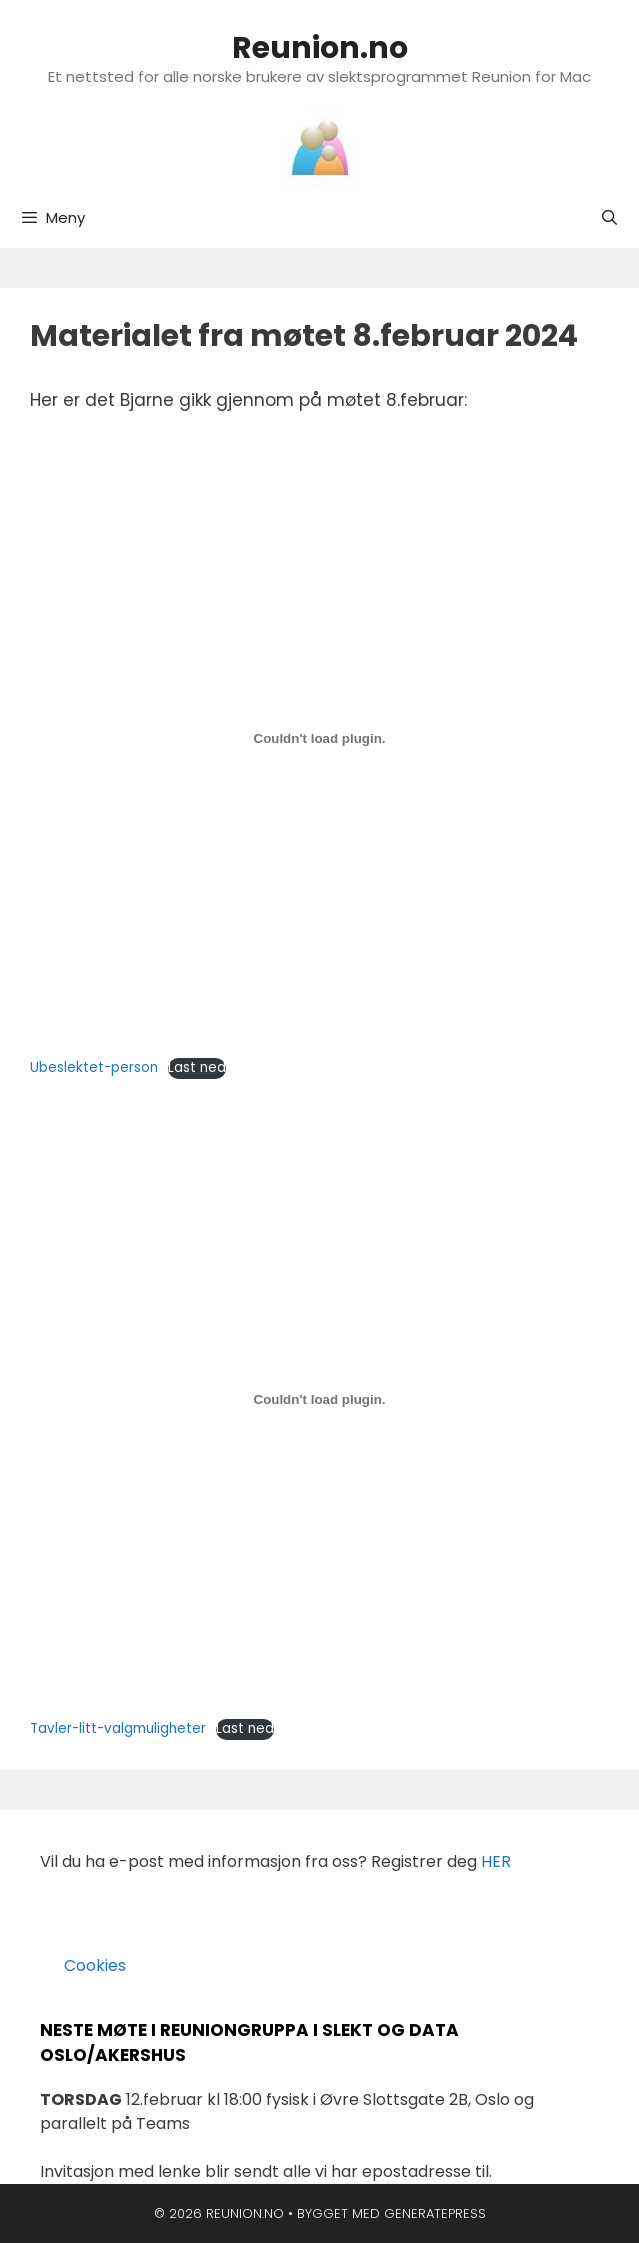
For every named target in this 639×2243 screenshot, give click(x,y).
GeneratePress (435, 2213)
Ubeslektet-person (94, 1067)
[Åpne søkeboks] (609, 218)
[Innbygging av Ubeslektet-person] (319, 739)
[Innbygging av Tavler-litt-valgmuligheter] (319, 1399)
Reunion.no (320, 48)
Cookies (83, 1965)
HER (496, 1861)
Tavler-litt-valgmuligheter (118, 1728)
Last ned (197, 1067)
